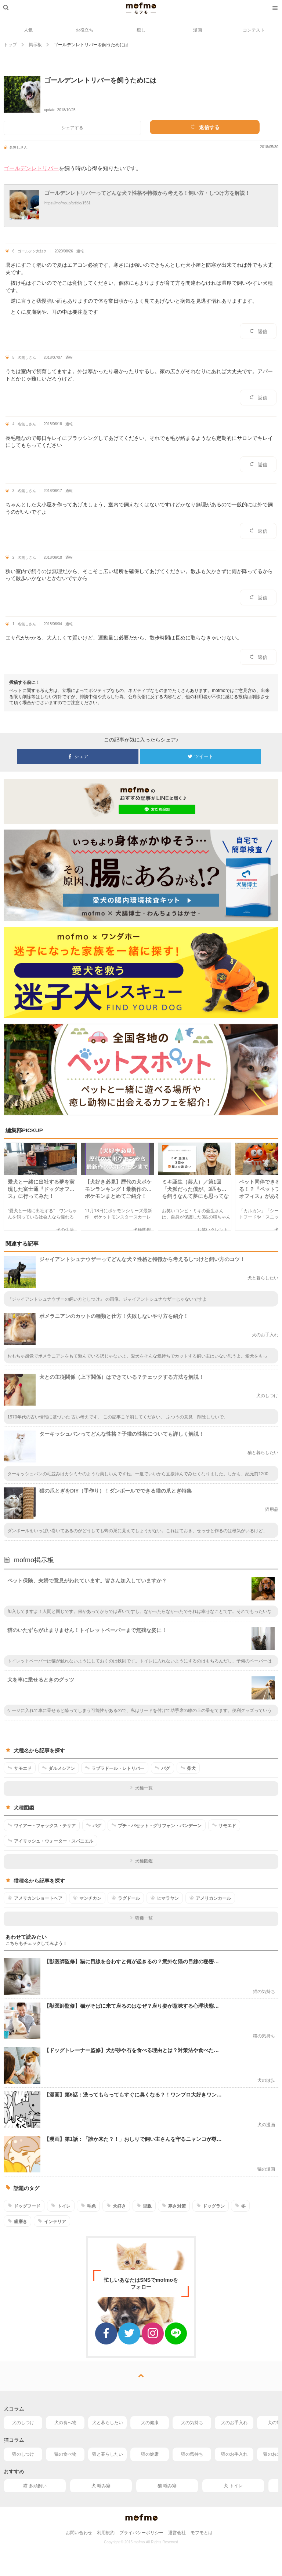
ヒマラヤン (165, 1898)
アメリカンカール (210, 1898)
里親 (144, 2205)
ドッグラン (210, 2205)
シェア (78, 757)
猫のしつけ (23, 2454)
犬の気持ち (192, 2422)
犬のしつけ (23, 2422)
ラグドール (126, 1898)
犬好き (116, 2205)
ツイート (200, 757)
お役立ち (84, 30)
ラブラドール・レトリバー (114, 1768)
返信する (205, 127)
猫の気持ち (192, 2454)
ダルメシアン (58, 1768)
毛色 (88, 2205)
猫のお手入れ (234, 2454)
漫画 (197, 30)
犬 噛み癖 (100, 2485)
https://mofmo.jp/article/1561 (67, 203)
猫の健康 (150, 2454)
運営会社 (177, 2532)
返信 (258, 331)
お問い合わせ (79, 2532)
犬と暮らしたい (107, 2422)
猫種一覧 (141, 1918)
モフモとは (202, 2532)
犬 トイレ (233, 2485)
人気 (28, 30)
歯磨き (17, 2221)
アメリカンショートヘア (35, 1898)
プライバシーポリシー (141, 2532)
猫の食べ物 (65, 2454)
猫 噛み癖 (167, 2485)
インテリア (52, 2221)
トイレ (60, 2205)
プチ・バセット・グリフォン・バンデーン (157, 1825)
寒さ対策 (174, 2205)
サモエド (20, 1768)
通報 (80, 251)
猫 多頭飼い (34, 2485)
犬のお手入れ (234, 2422)
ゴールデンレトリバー (31, 168)
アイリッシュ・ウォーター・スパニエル (50, 1840)
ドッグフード (24, 2205)
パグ (162, 1768)
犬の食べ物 (65, 2422)
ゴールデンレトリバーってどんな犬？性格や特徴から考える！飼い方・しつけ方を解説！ (147, 193)
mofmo (141, 8)
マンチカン (87, 1898)
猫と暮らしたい (107, 2454)
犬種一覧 (141, 1787)
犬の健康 (150, 2422)
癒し (141, 30)
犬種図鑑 (141, 1860)
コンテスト (254, 30)
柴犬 (188, 1768)
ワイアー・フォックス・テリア (42, 1825)
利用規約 (106, 2532)
